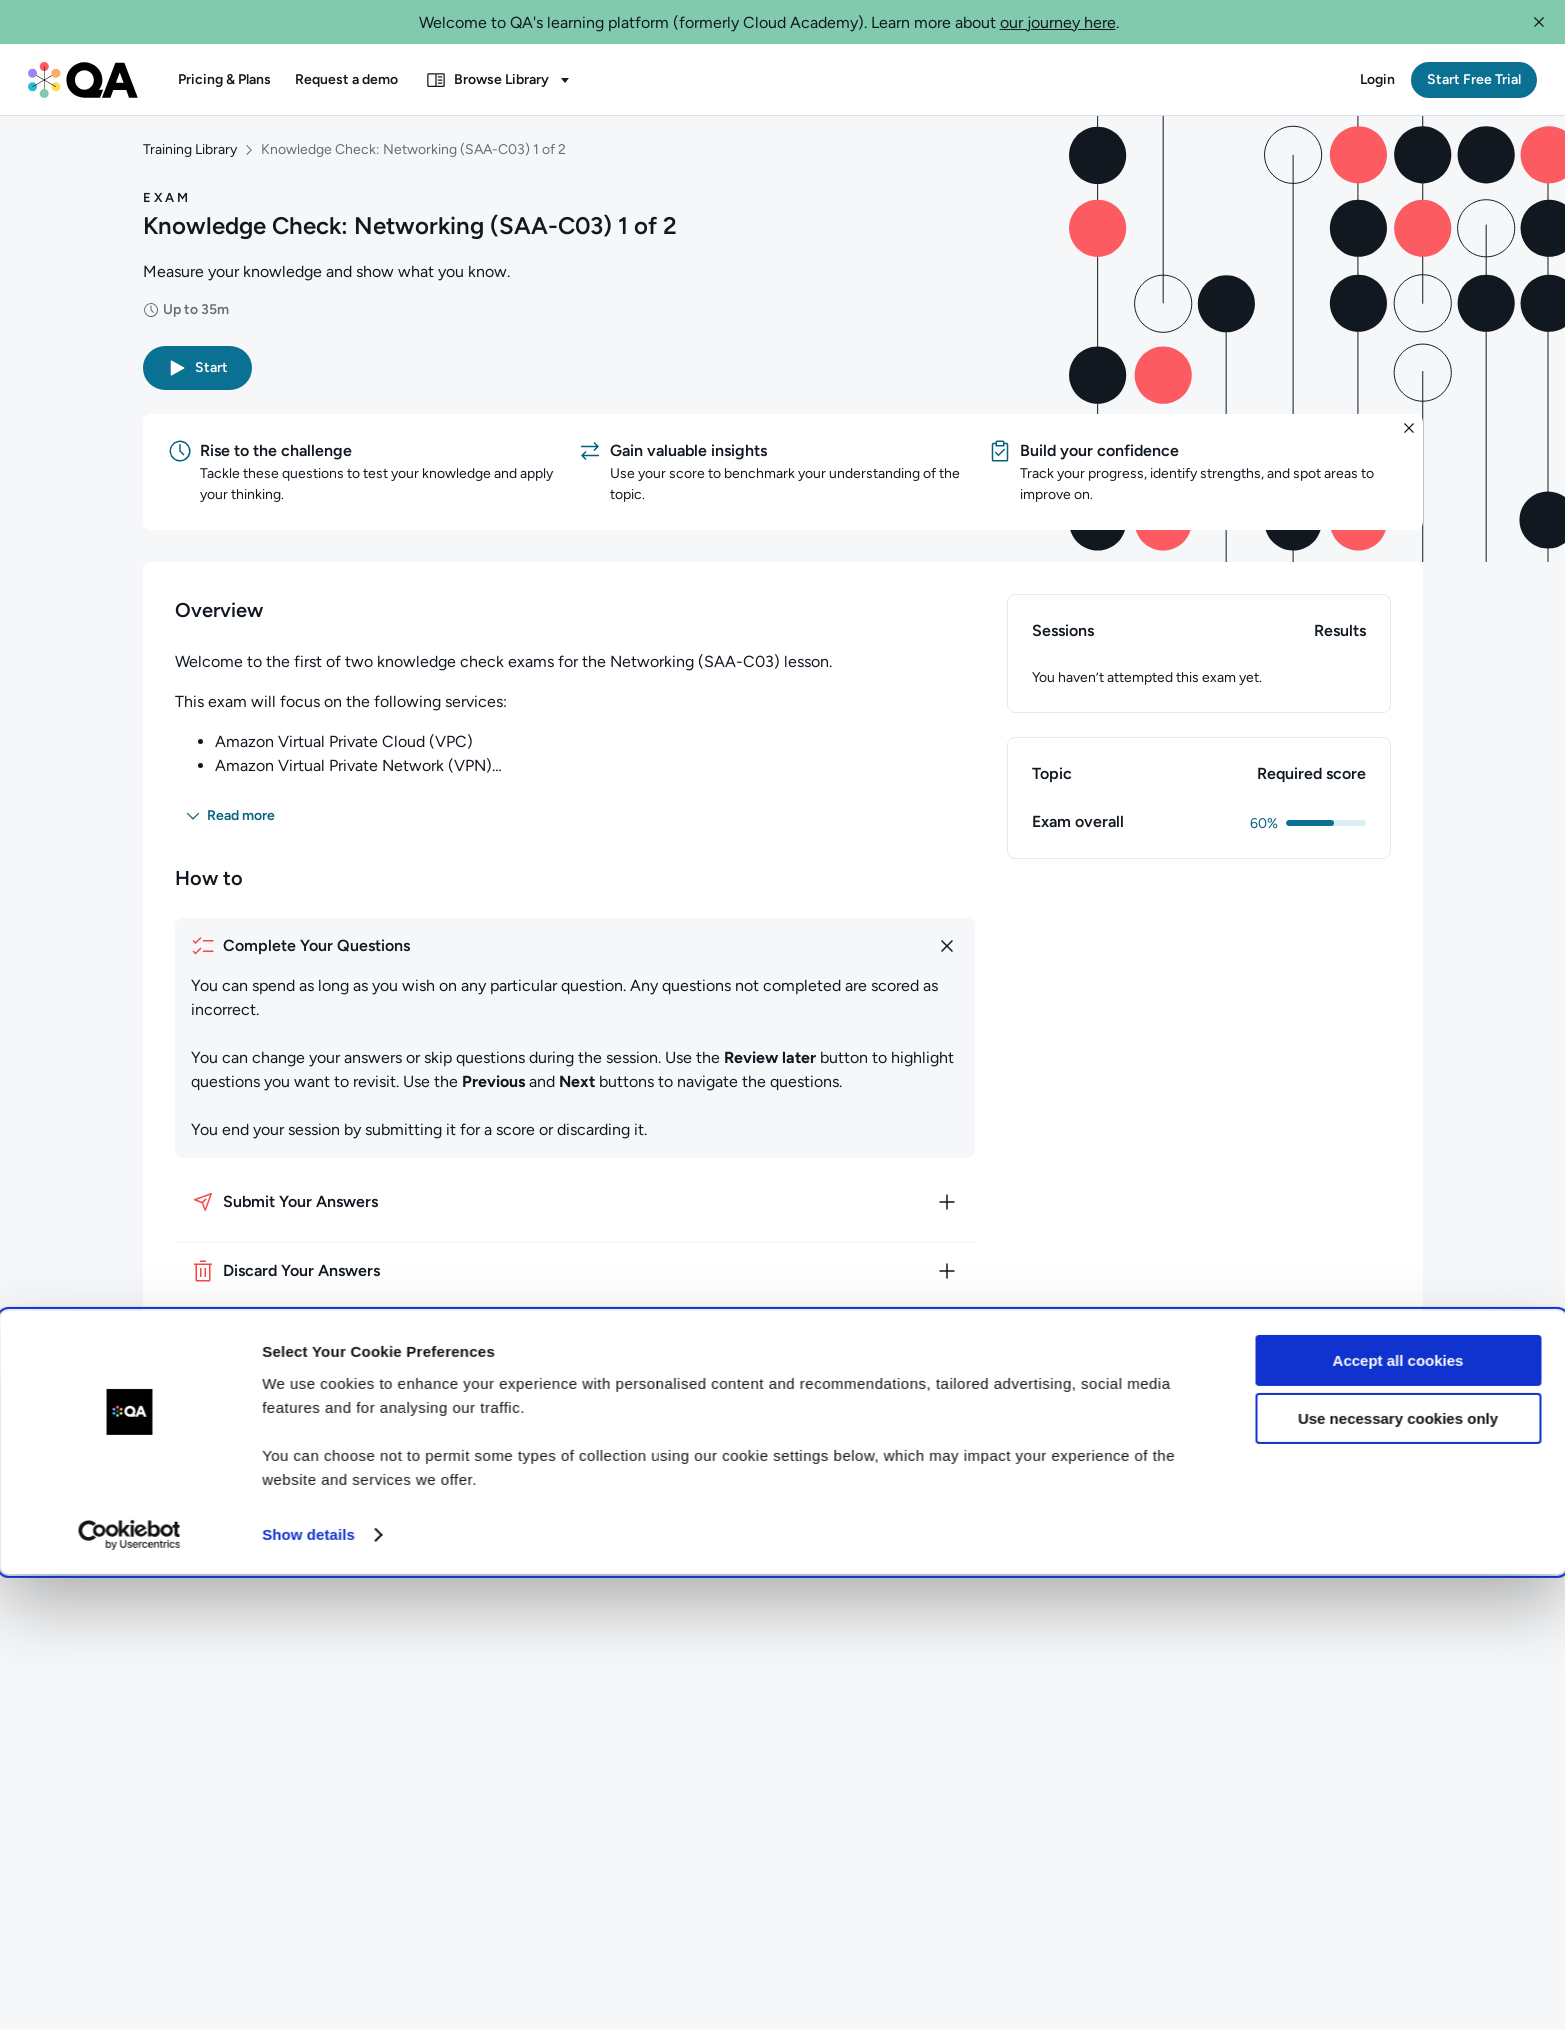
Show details (308, 1989)
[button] (1539, 22)
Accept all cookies (1398, 1815)
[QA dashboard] (83, 80)
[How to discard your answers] (575, 1283)
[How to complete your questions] (575, 958)
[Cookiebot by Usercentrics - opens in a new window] (129, 1990)
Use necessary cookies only (1398, 1873)
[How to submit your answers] (575, 1214)
